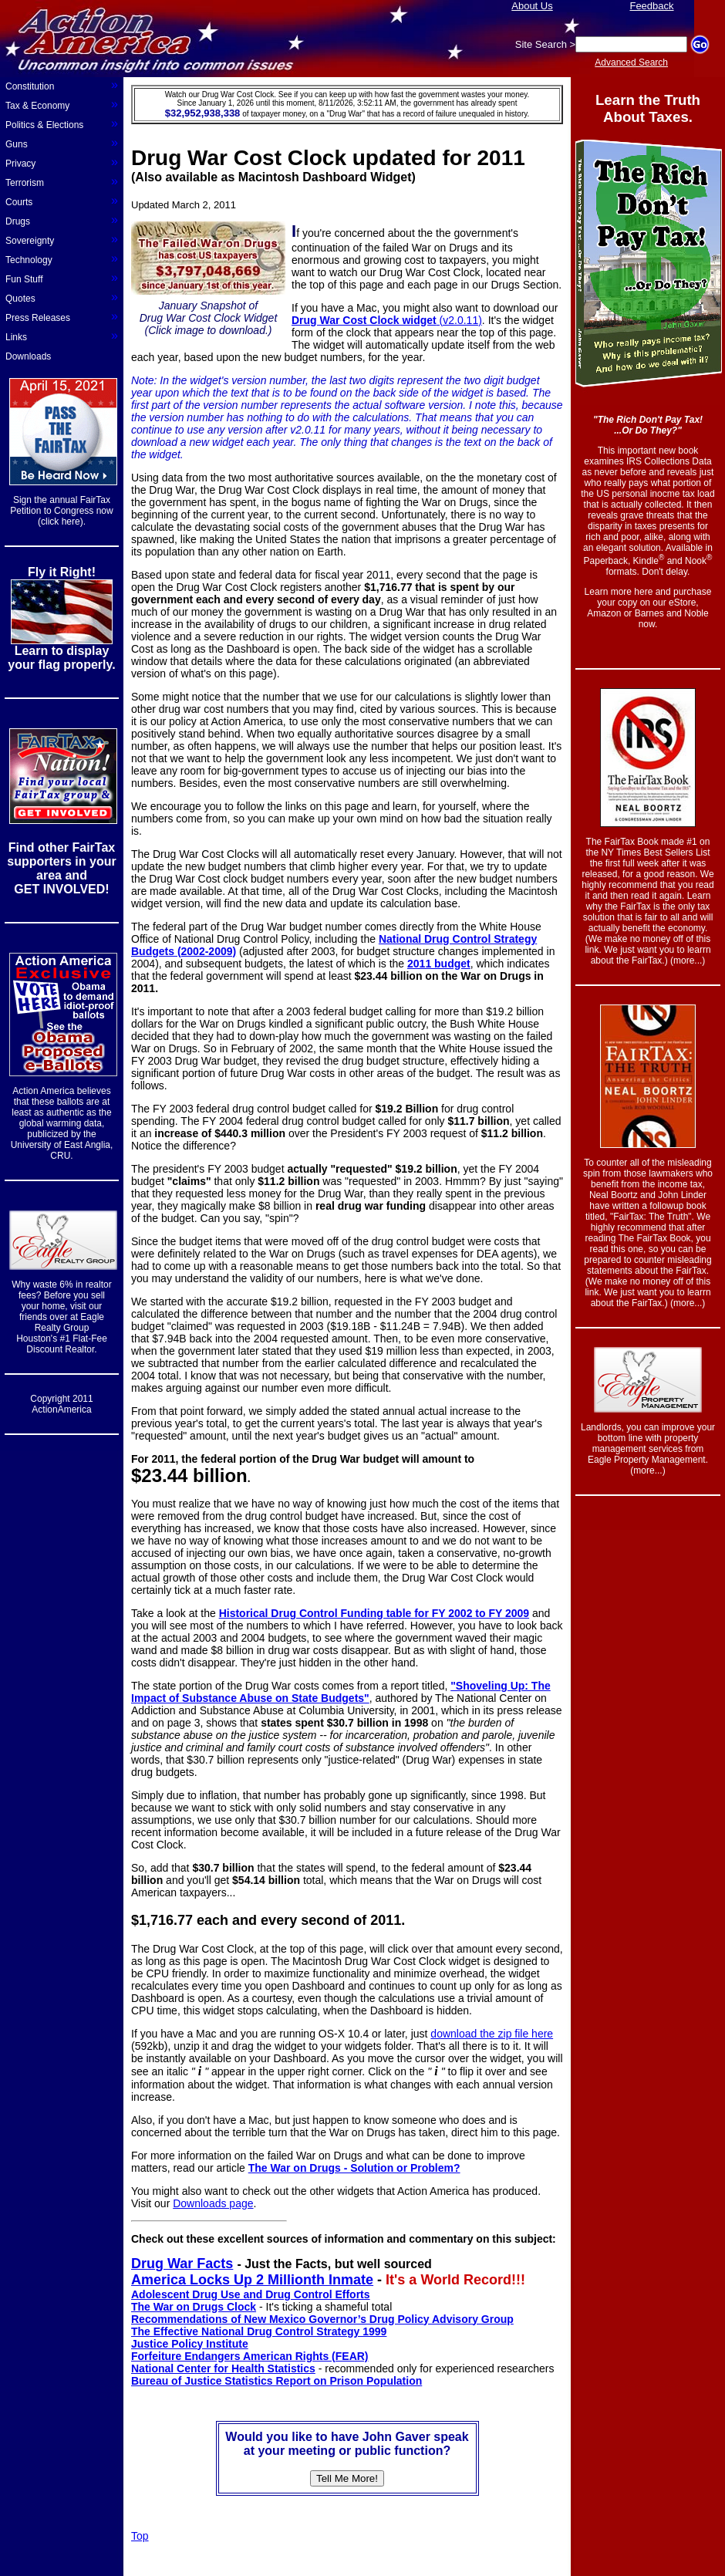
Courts (61, 201)
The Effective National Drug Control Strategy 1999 (258, 2331)
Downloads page (213, 2203)
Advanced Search (631, 62)
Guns (61, 143)
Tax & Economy (61, 104)
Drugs (61, 220)
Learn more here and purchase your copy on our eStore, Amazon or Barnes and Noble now (648, 608)
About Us (531, 6)
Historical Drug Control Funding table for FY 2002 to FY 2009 (374, 1613)
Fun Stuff (61, 278)
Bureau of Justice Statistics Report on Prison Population (276, 2381)
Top (140, 2536)
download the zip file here (491, 2033)
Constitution (61, 85)
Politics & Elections (61, 123)
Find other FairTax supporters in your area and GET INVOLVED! (61, 868)
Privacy (61, 162)
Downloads (28, 356)
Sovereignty (61, 239)
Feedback (651, 6)
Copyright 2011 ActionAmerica (61, 1404)
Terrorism (61, 181)
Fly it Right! (62, 572)
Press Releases (61, 316)
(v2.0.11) (387, 320)
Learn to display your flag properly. (61, 657)
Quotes (61, 297)
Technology (61, 258)
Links (61, 336)
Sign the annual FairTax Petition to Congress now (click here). (61, 511)
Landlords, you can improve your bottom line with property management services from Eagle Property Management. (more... (648, 1449)
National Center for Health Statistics (223, 2368)
